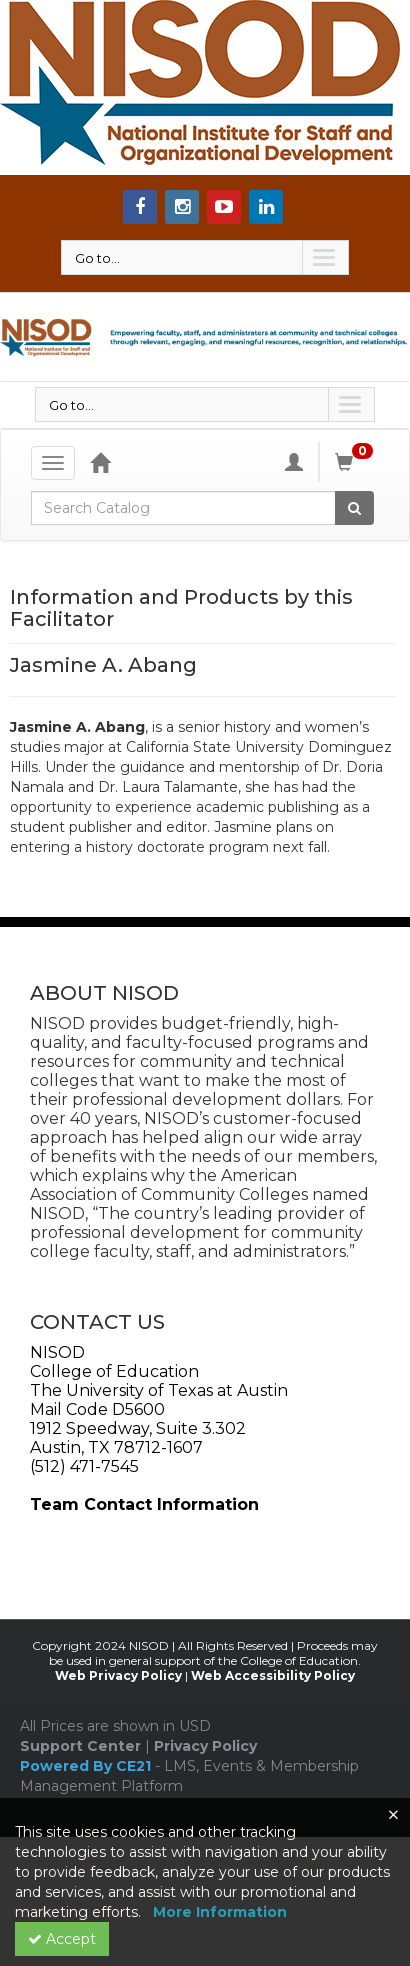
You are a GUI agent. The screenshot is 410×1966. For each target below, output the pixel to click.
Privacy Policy (205, 1746)
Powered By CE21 (87, 1766)
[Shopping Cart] (357, 462)
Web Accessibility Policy (273, 1675)
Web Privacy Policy (118, 1675)
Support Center (80, 1746)
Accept (62, 1939)
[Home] (100, 462)
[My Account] (294, 462)
